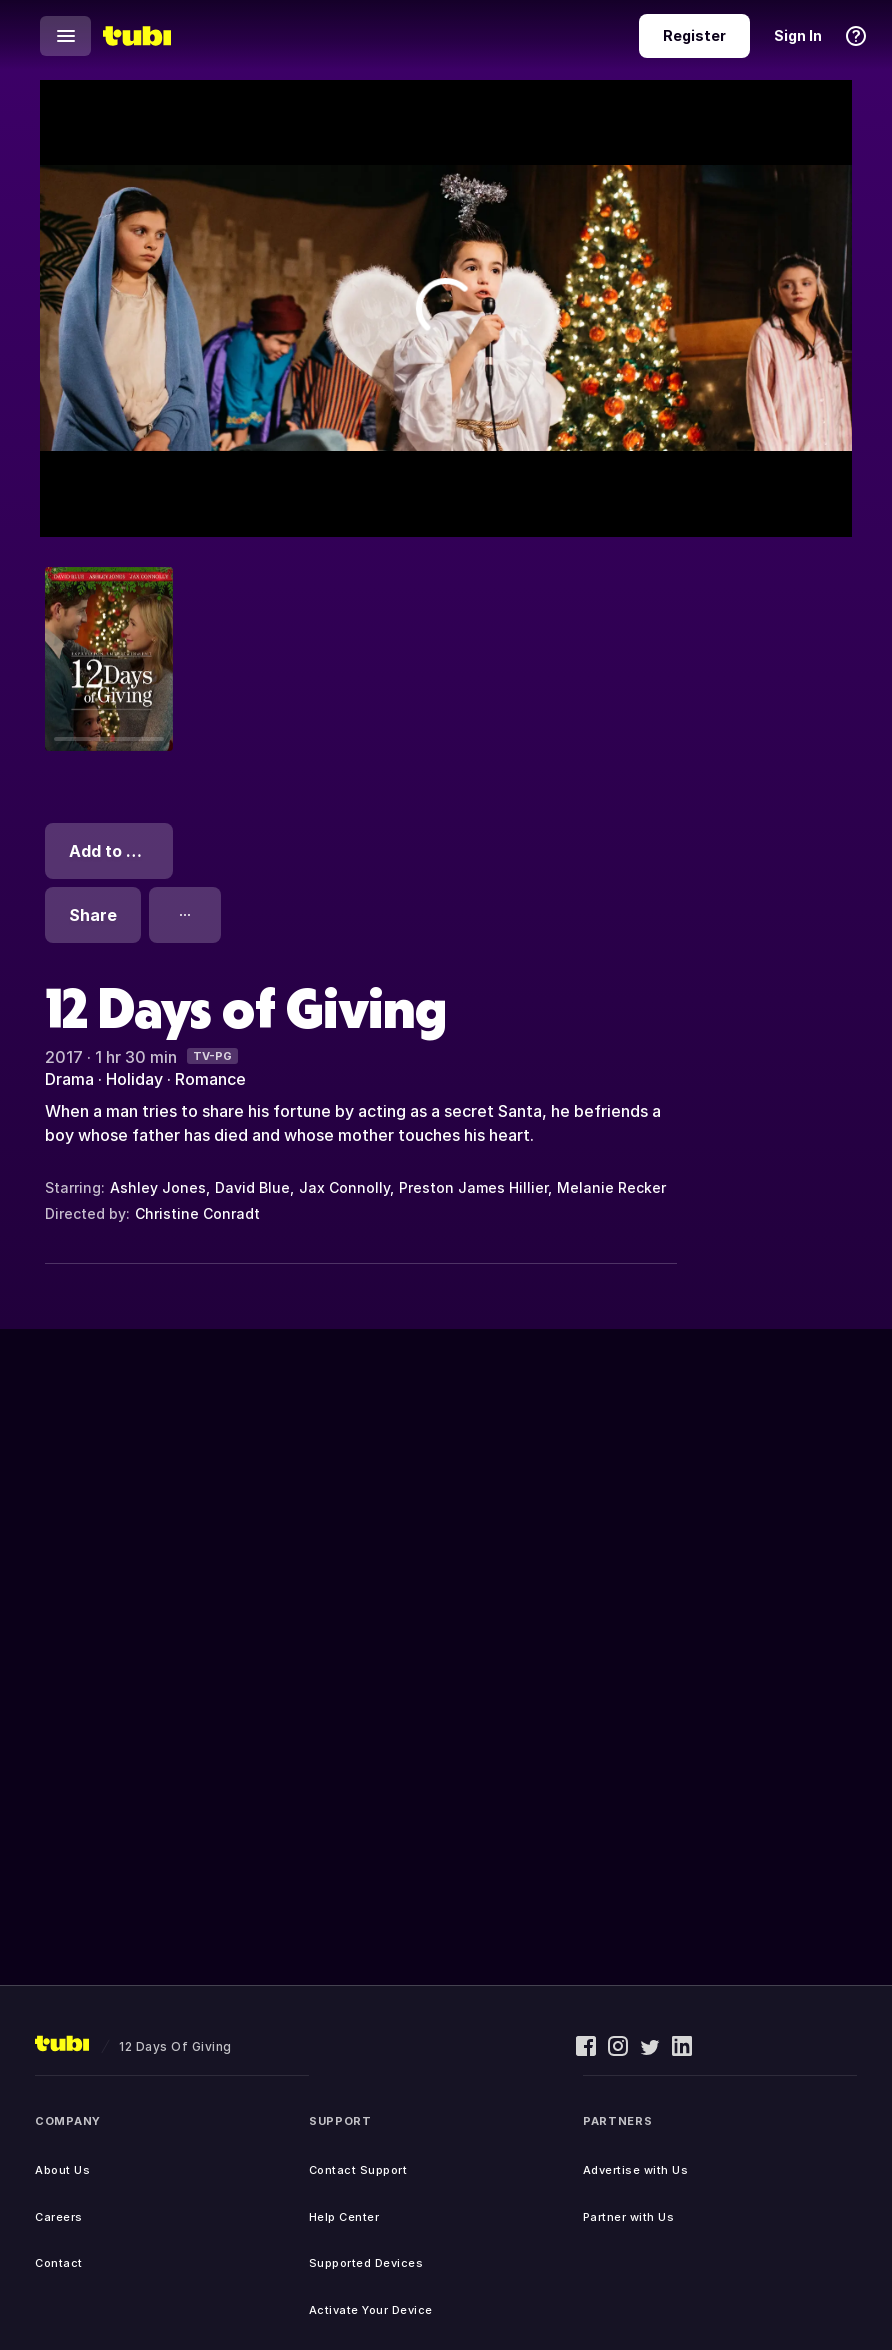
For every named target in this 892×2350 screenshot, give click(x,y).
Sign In (798, 35)
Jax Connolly (344, 1187)
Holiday (134, 1079)
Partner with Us (629, 2217)
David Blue (252, 1187)
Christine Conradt (197, 1213)
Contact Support (358, 2170)
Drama (69, 1079)
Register (694, 35)
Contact (59, 2263)
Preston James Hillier (473, 1187)
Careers (59, 2217)
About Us (62, 2170)
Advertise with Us (636, 2170)
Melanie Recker (611, 1187)
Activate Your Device (371, 2310)
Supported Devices (366, 2263)
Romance (210, 1079)
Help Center (344, 2217)
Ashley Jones (158, 1187)
